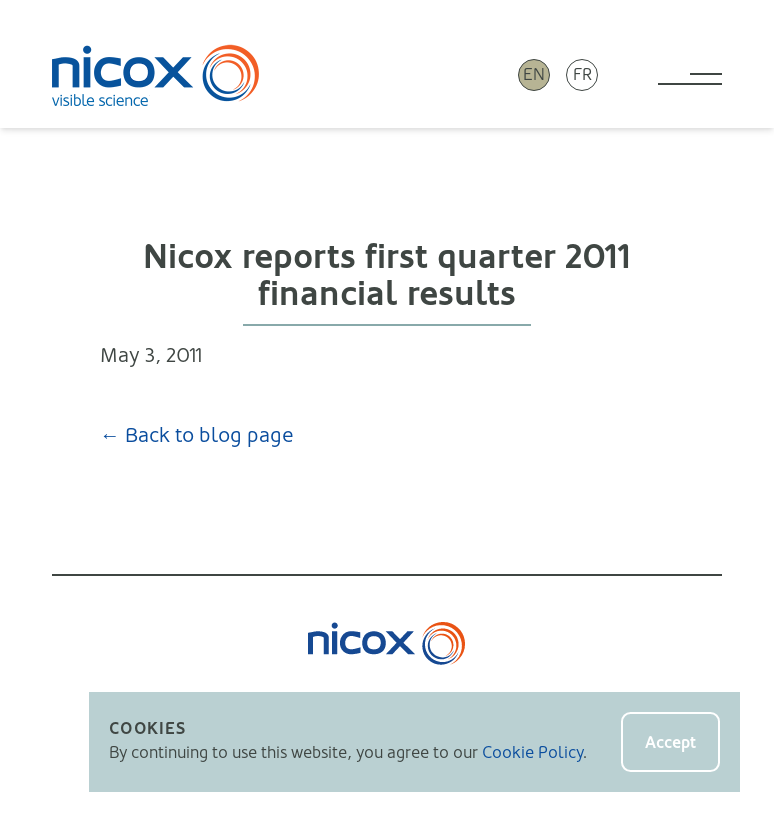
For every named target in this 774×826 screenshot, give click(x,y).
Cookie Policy (532, 752)
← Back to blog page (197, 435)
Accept (670, 742)
